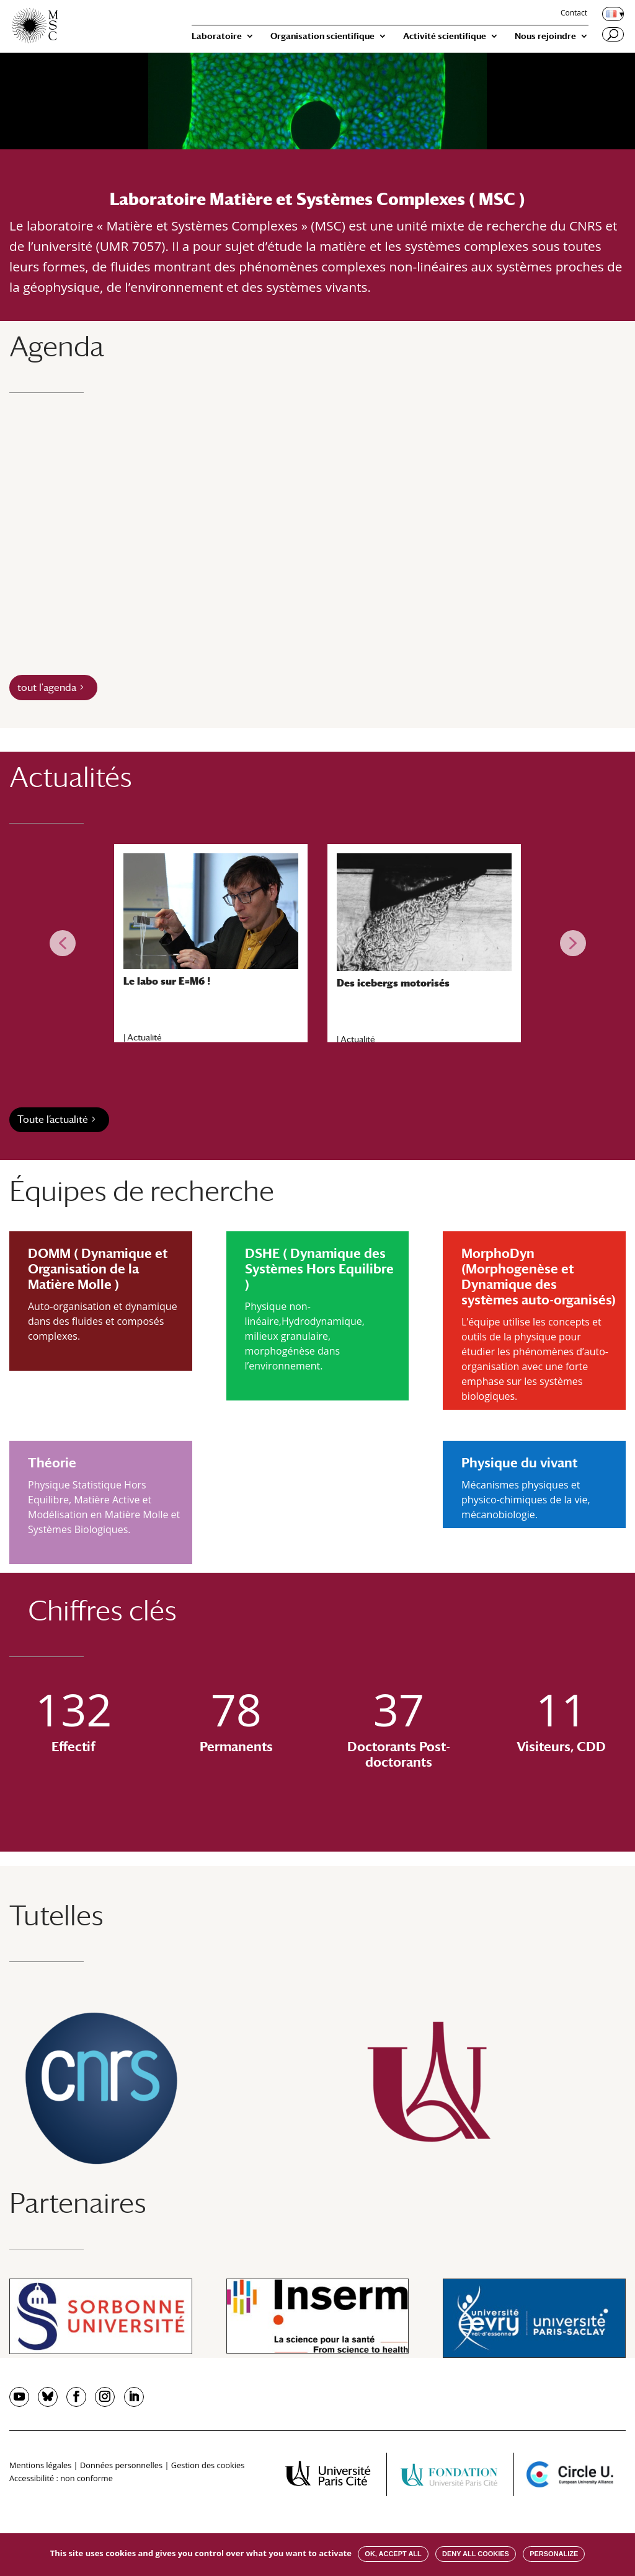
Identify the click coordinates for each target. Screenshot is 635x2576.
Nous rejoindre (545, 36)
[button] (63, 943)
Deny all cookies (475, 2553)
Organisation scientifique (322, 36)
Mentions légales (40, 2465)
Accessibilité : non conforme (61, 2478)
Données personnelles (121, 2465)
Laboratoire (217, 36)
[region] (317, 943)
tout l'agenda (46, 687)
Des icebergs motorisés (393, 983)
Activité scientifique (444, 36)
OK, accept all (393, 2553)
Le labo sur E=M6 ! (166, 981)
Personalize (554, 2553)
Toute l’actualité (52, 1119)
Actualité (144, 1037)
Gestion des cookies (207, 2465)
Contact (574, 13)
